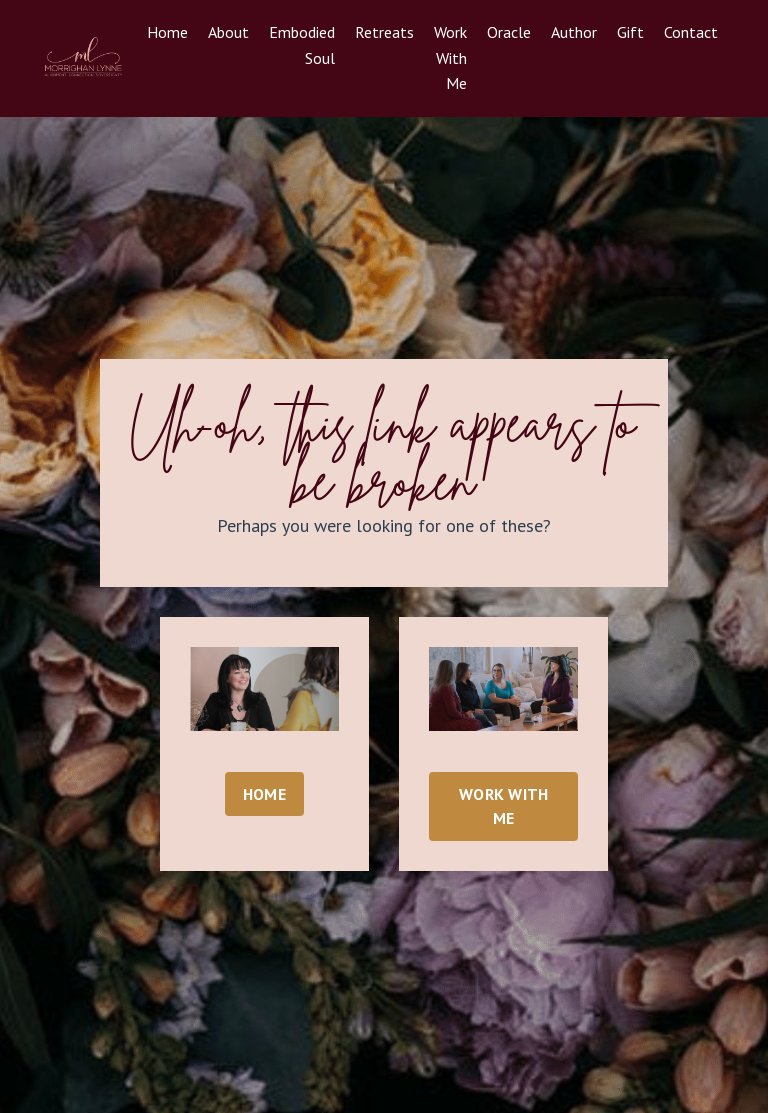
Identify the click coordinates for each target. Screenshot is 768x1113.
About (228, 32)
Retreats (384, 32)
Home (167, 32)
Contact (691, 32)
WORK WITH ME (503, 806)
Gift (630, 32)
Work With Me (450, 57)
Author (574, 32)
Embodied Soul (302, 45)
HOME (264, 794)
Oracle (509, 32)
